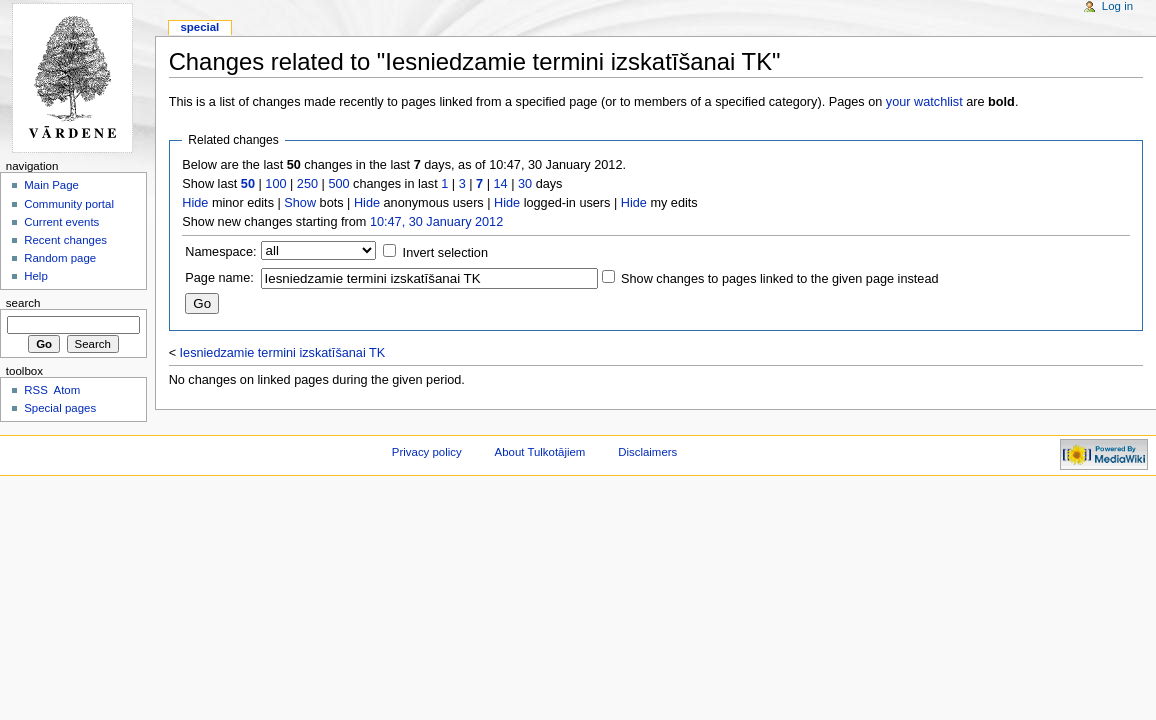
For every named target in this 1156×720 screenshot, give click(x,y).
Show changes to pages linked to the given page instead (779, 279)
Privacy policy (427, 452)
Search (23, 303)
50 (248, 184)
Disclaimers (647, 452)
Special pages (60, 408)
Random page (60, 258)
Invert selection (445, 253)
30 (525, 184)
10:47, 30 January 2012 (436, 222)
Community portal (69, 204)
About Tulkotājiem (540, 452)
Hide (195, 203)
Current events (61, 222)
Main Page (51, 185)
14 (501, 184)
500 (338, 184)
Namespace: (220, 252)
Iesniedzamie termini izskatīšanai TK (283, 353)
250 (307, 184)
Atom (67, 390)
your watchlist (924, 102)
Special (199, 27)
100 (275, 184)
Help (36, 276)
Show (300, 203)
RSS (36, 390)
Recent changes (65, 240)
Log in (1117, 6)
